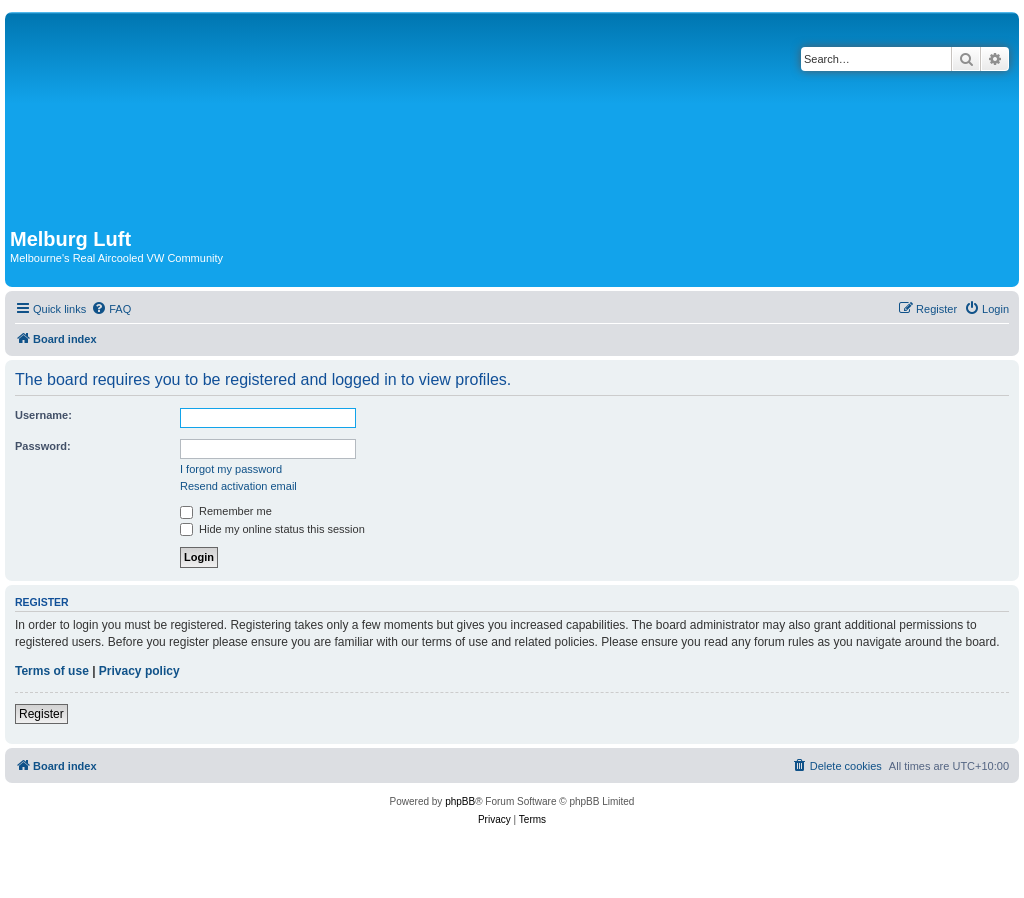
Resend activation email (238, 486)
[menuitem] (111, 309)
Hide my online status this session (272, 529)
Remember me (226, 511)
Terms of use (52, 671)
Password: (43, 446)
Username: (43, 415)
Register (41, 714)
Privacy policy (139, 671)
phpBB (460, 801)
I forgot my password (231, 469)
